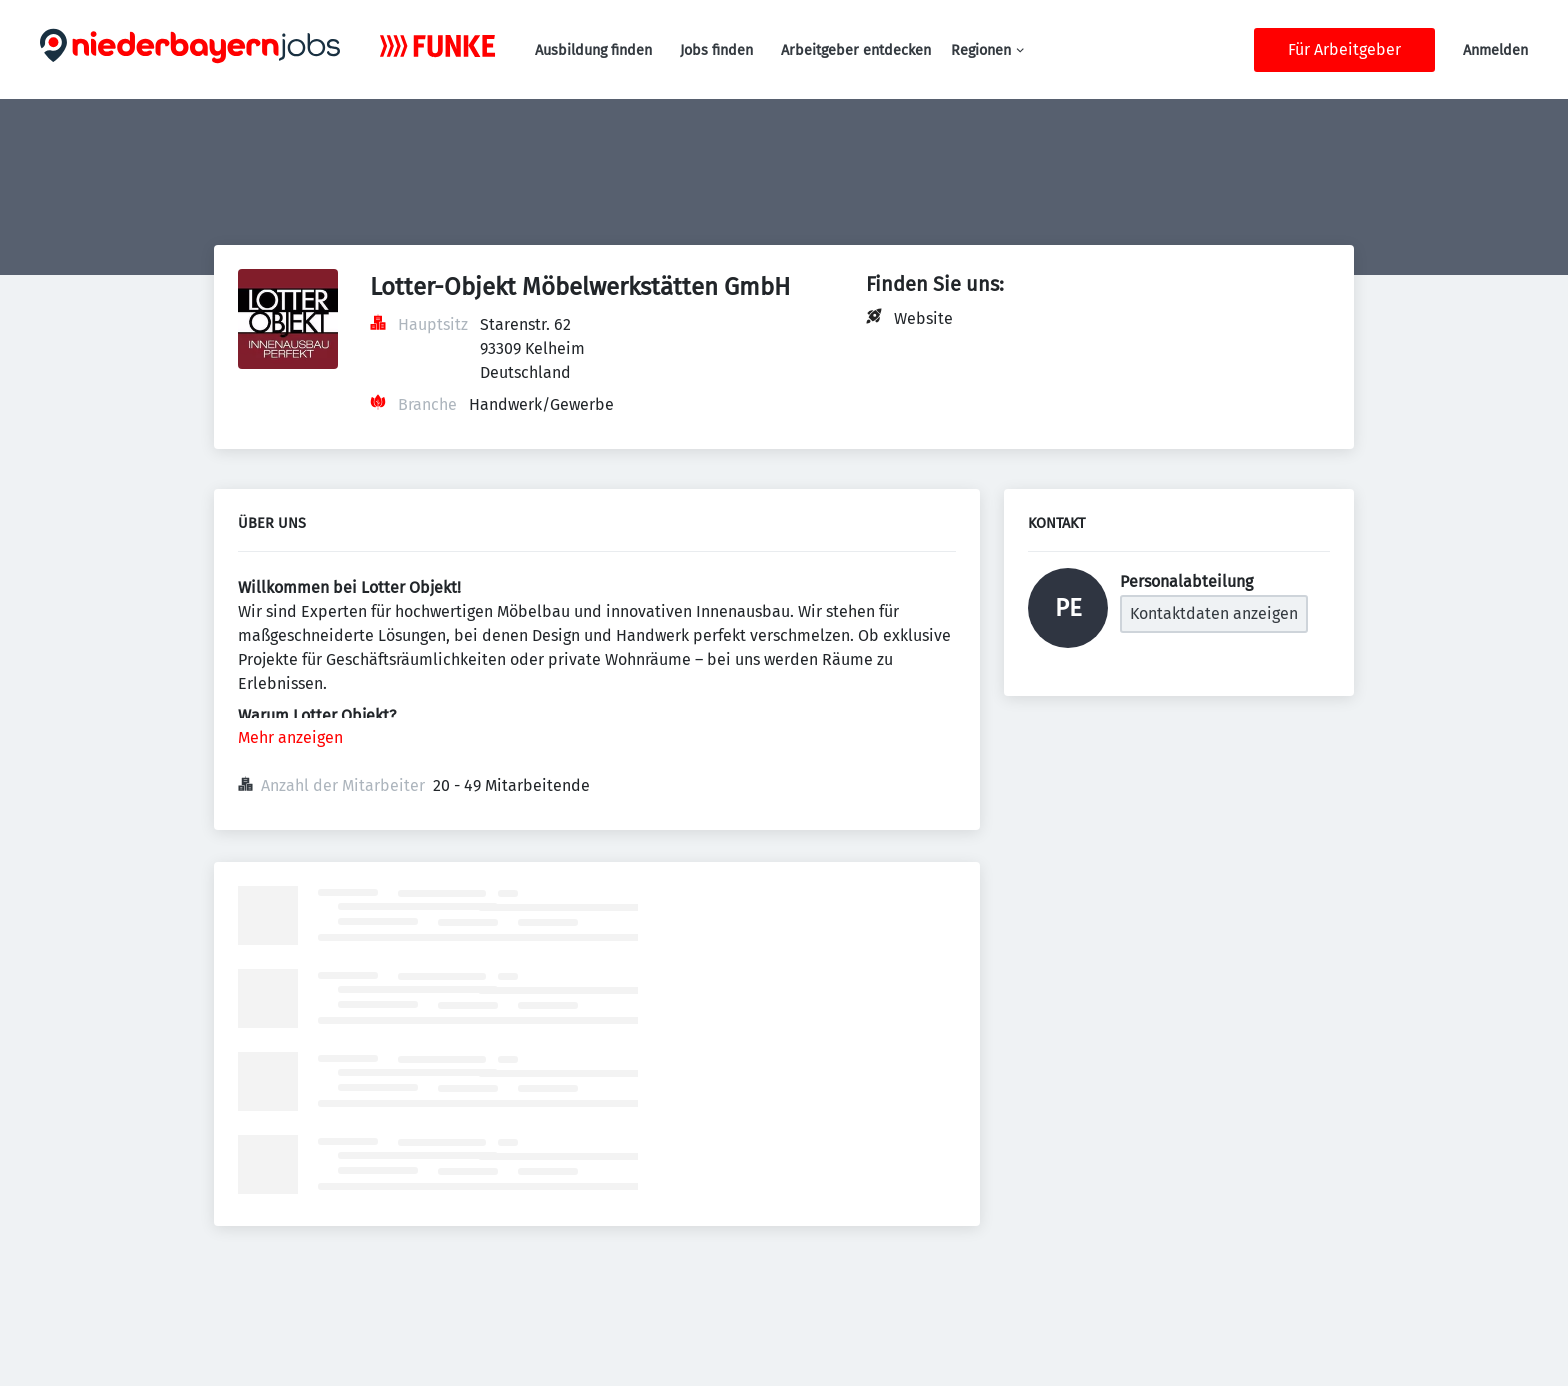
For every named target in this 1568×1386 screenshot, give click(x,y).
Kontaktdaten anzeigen (1214, 613)
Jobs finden (716, 50)
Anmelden (1495, 50)
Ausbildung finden (593, 50)
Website (923, 318)
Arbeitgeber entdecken (856, 50)
